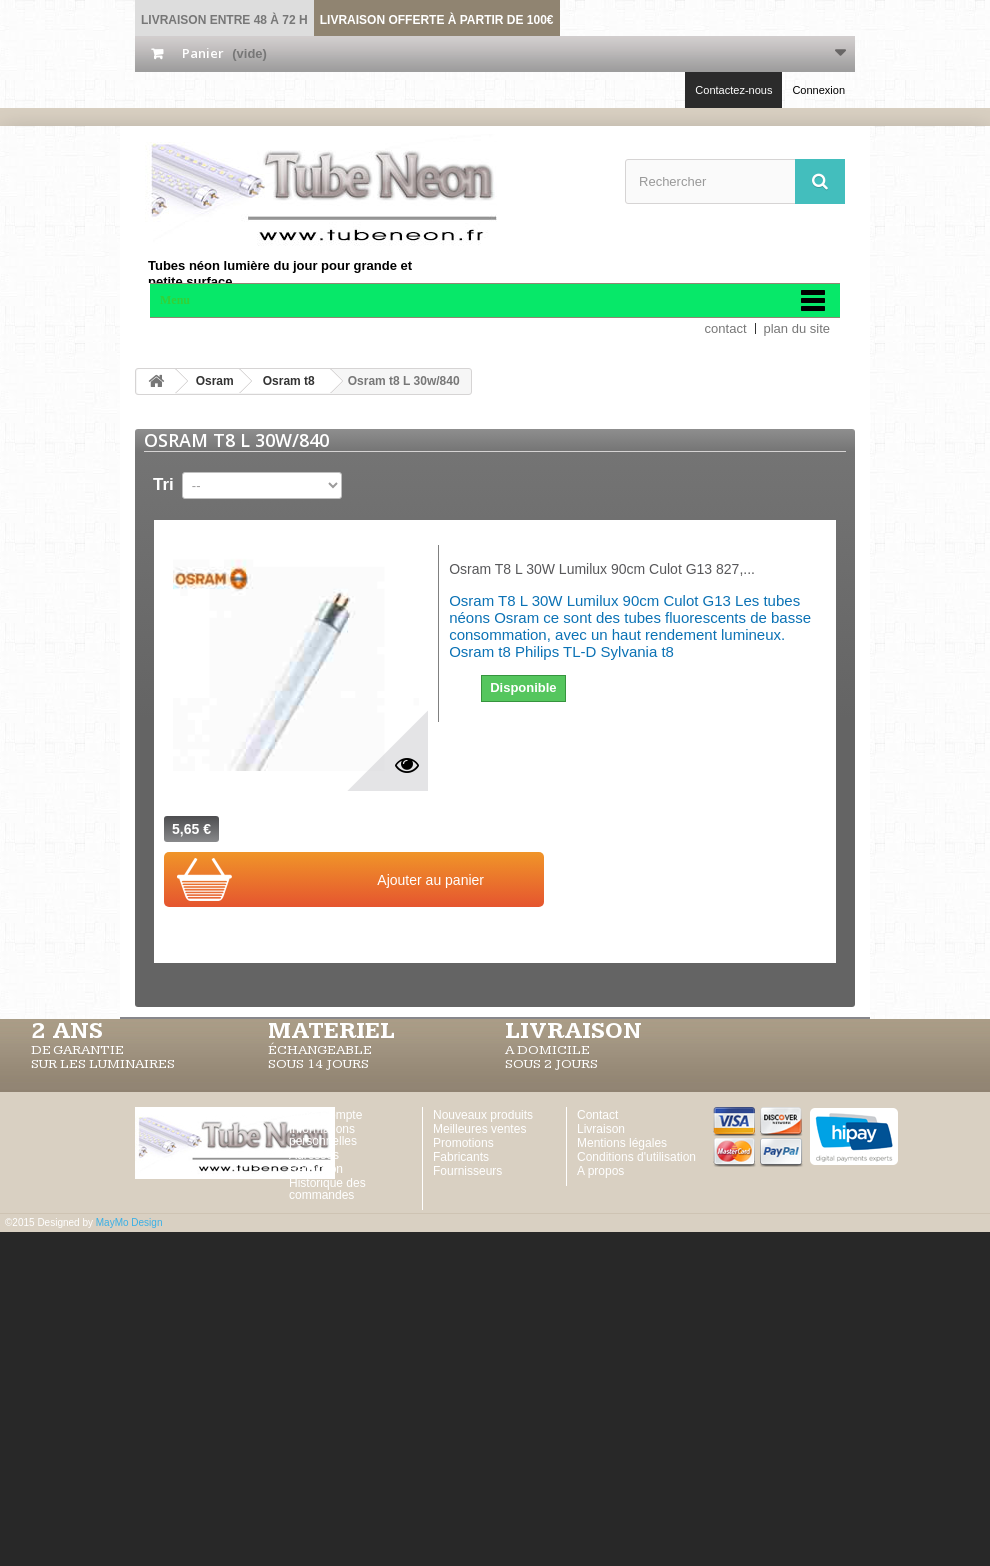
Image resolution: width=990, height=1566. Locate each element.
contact (726, 328)
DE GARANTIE (77, 1050)
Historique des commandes (327, 1189)
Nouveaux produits (483, 1115)
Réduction (316, 1169)
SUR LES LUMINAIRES (103, 1064)
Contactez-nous (733, 90)
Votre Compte (325, 1115)
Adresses (314, 1155)
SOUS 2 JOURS (551, 1064)
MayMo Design (129, 1222)
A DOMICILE (547, 1050)
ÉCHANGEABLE (320, 1050)
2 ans (67, 1031)
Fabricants (461, 1157)
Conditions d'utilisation (636, 1157)
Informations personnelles (323, 1135)
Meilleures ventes (479, 1129)
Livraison (601, 1129)
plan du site (797, 328)
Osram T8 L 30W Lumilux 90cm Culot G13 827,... (602, 569)
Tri (163, 484)
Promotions (463, 1143)
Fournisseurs (467, 1171)
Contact (597, 1115)
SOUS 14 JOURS (318, 1064)
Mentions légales (622, 1143)
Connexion (818, 90)
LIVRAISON (573, 1031)
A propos (600, 1171)
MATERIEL (331, 1031)
